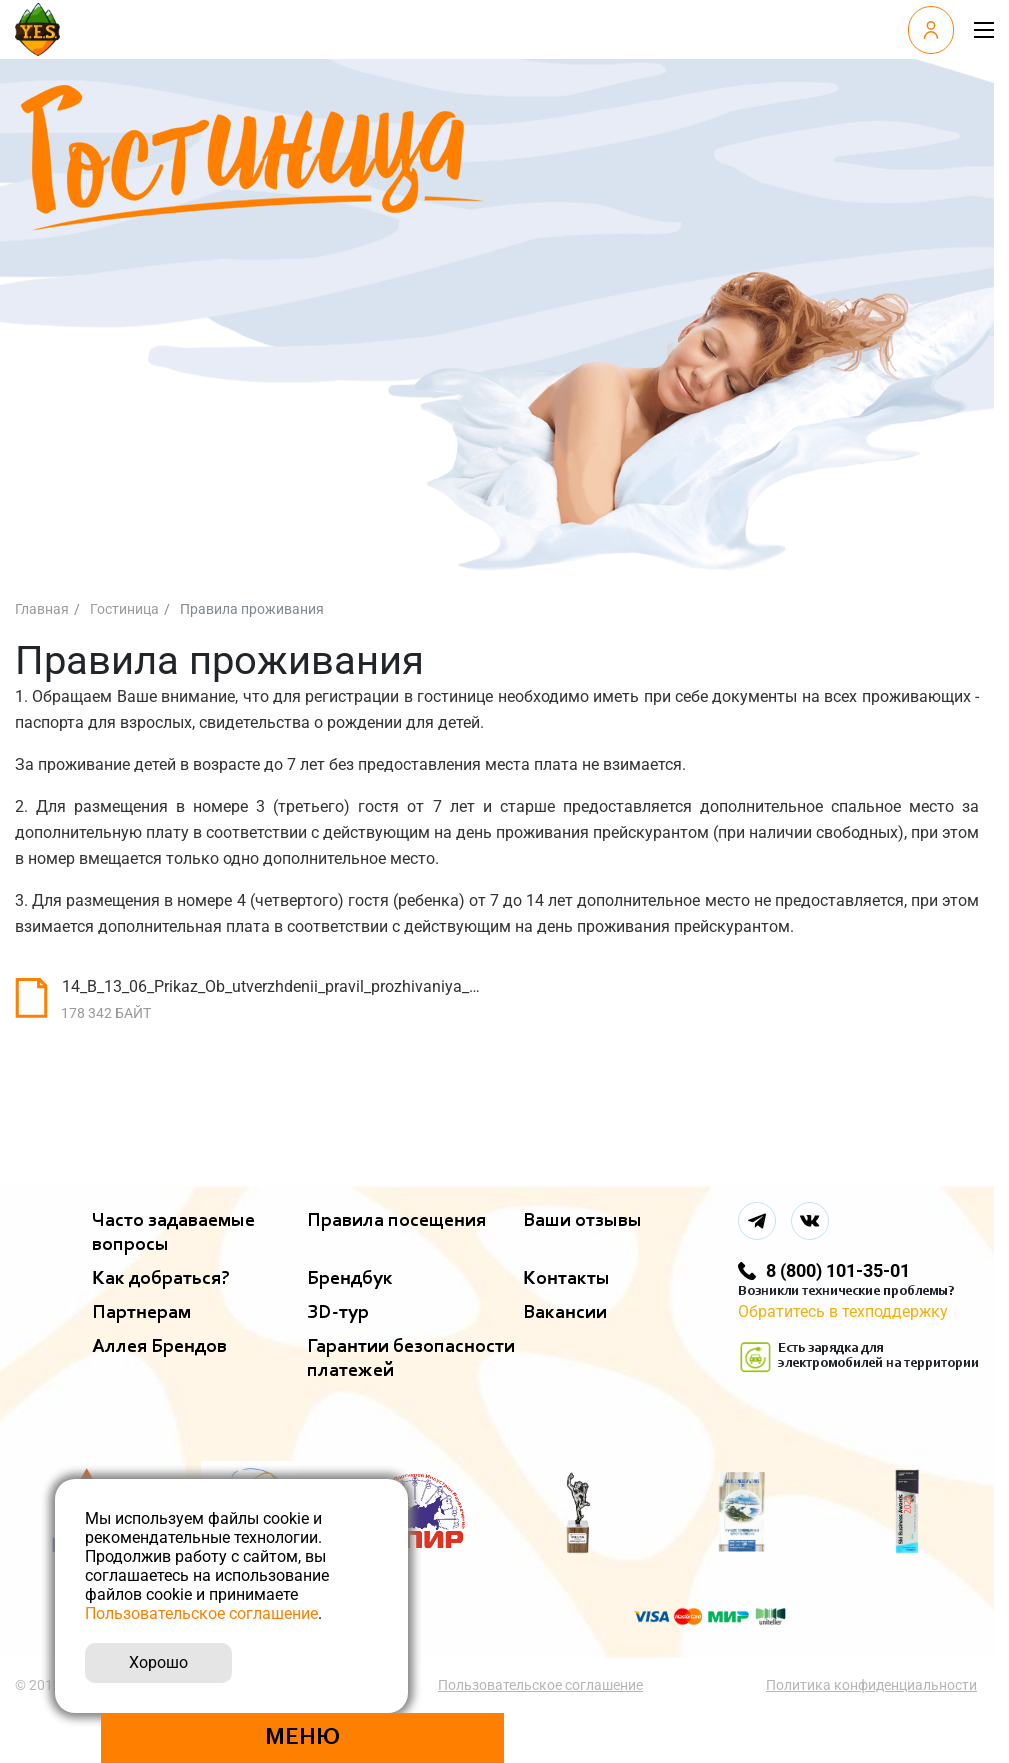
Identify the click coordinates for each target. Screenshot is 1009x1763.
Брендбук (350, 1279)
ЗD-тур (338, 1313)
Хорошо (158, 1662)
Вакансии (565, 1313)
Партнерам (141, 1313)
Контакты (566, 1279)
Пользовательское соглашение (542, 1685)
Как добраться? (161, 1279)
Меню (302, 1738)
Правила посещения (396, 1221)
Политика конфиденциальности (873, 1685)
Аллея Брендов (159, 1347)
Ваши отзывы (582, 1221)
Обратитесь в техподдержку (843, 1311)
